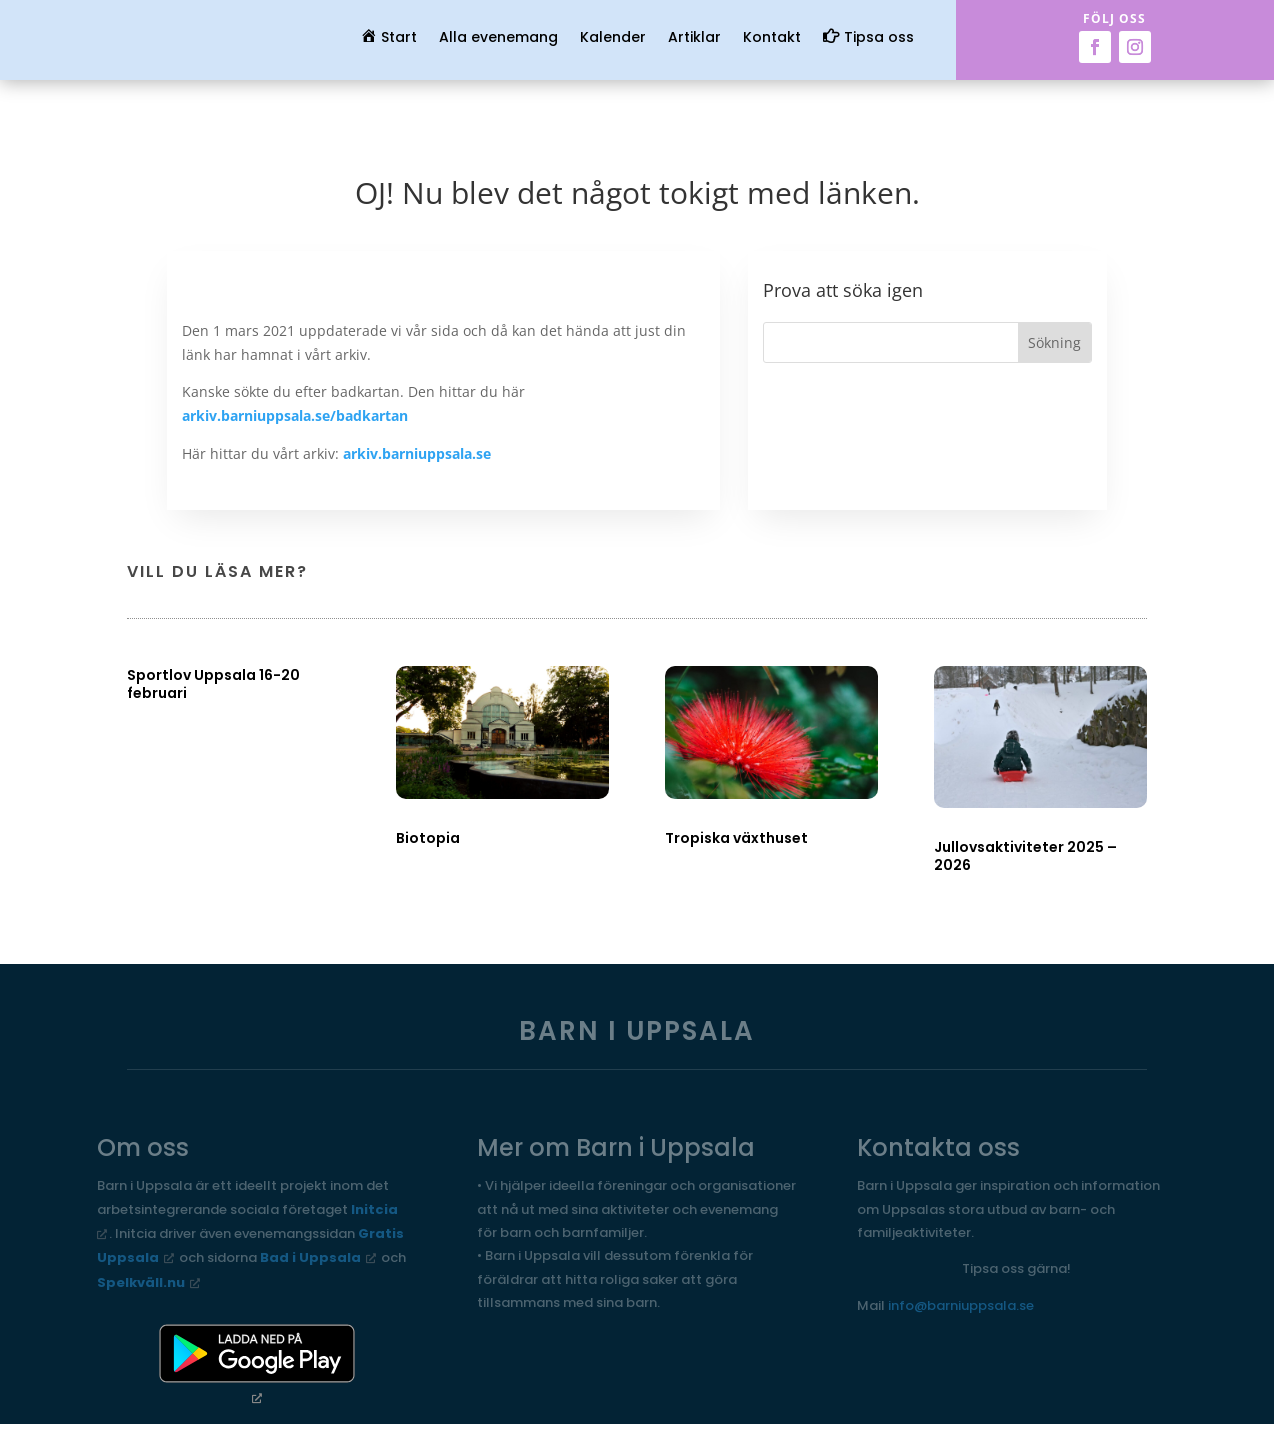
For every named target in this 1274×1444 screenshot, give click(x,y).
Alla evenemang (498, 38)
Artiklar (694, 38)
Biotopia (428, 838)
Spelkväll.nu (141, 1282)
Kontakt (772, 38)
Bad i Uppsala (310, 1257)
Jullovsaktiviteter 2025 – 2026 (1025, 856)
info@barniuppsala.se (961, 1305)
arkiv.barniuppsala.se (417, 453)
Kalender (613, 38)
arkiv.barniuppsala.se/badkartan (295, 415)
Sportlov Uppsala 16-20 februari (213, 684)
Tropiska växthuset (736, 838)
